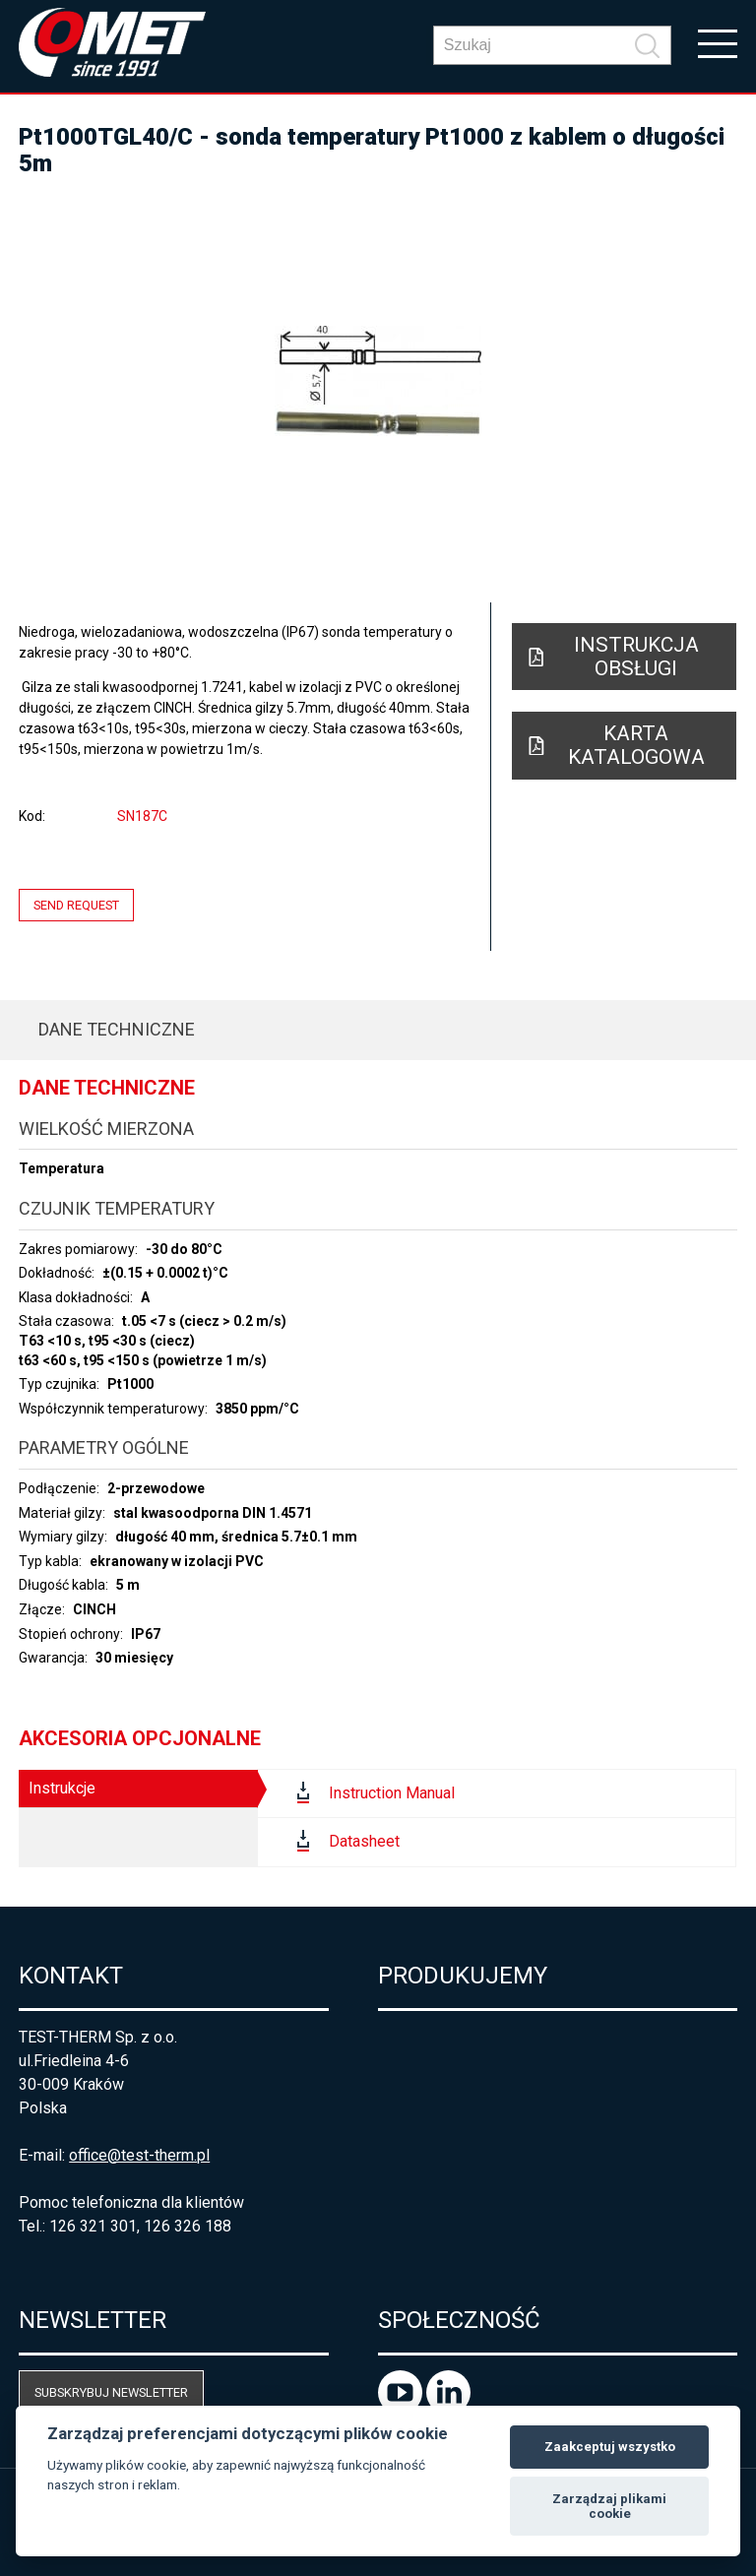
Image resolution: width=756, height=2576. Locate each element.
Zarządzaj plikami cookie (609, 2506)
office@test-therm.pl (139, 2155)
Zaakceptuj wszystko (609, 2446)
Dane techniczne (116, 1029)
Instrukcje (62, 1788)
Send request (76, 905)
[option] (378, 381)
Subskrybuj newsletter (111, 2392)
